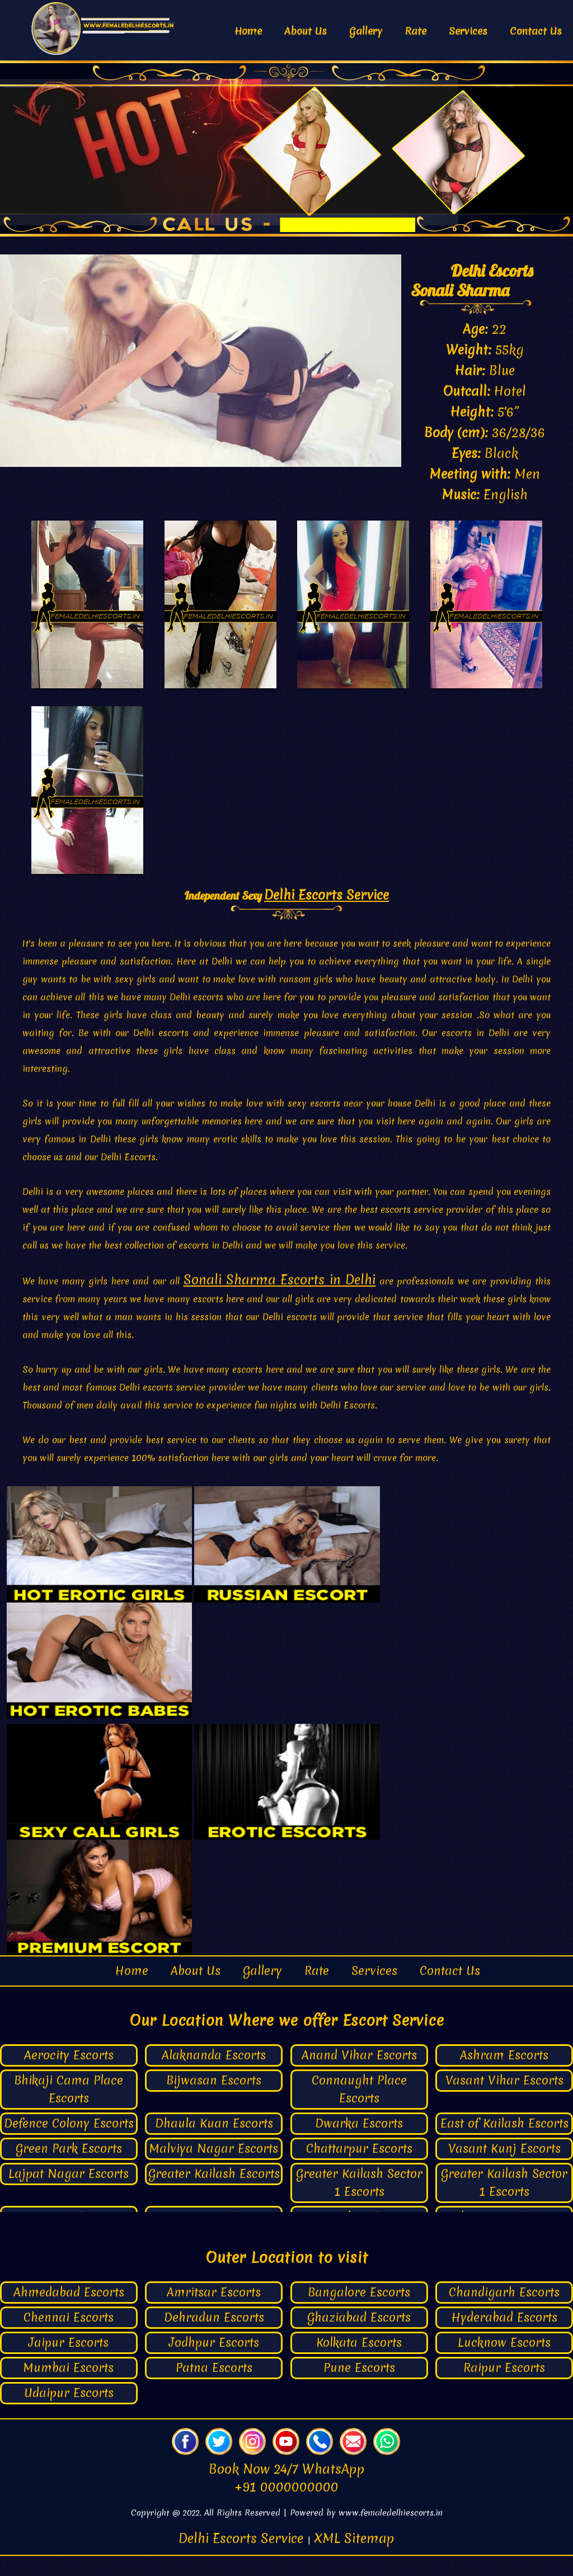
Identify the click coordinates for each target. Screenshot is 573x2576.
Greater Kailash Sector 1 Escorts (359, 2203)
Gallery (365, 31)
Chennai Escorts (69, 2337)
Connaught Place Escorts (359, 2110)
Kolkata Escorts (359, 2363)
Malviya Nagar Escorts (213, 2169)
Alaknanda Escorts (214, 2076)
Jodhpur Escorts (214, 2363)
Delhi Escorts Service (326, 916)
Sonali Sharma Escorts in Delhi (280, 1301)
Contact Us (536, 31)
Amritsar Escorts (214, 2312)
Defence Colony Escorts (69, 2144)
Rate (415, 31)
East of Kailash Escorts (504, 2144)
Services (468, 31)
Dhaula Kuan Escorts (214, 2144)
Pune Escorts (359, 2388)
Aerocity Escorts (69, 2076)
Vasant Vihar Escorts (504, 2101)
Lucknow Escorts (504, 2363)
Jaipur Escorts (69, 2363)
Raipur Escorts (504, 2388)
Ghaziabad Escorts (359, 2337)
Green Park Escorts (69, 2169)
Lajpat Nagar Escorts (68, 2194)
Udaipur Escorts (69, 2413)
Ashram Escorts (504, 2076)
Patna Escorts (214, 2388)
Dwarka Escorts (359, 2144)
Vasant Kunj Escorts (504, 2169)
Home (248, 31)
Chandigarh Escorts (504, 2312)
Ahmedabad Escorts (68, 2312)
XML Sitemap (354, 2559)
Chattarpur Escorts (359, 2169)
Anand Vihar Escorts (359, 2076)
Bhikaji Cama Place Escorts (68, 2110)
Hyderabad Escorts (504, 2337)
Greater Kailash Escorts (214, 2194)
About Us (305, 31)
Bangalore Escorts (359, 2312)
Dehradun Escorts (214, 2337)
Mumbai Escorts (69, 2388)
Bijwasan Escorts (213, 2101)
